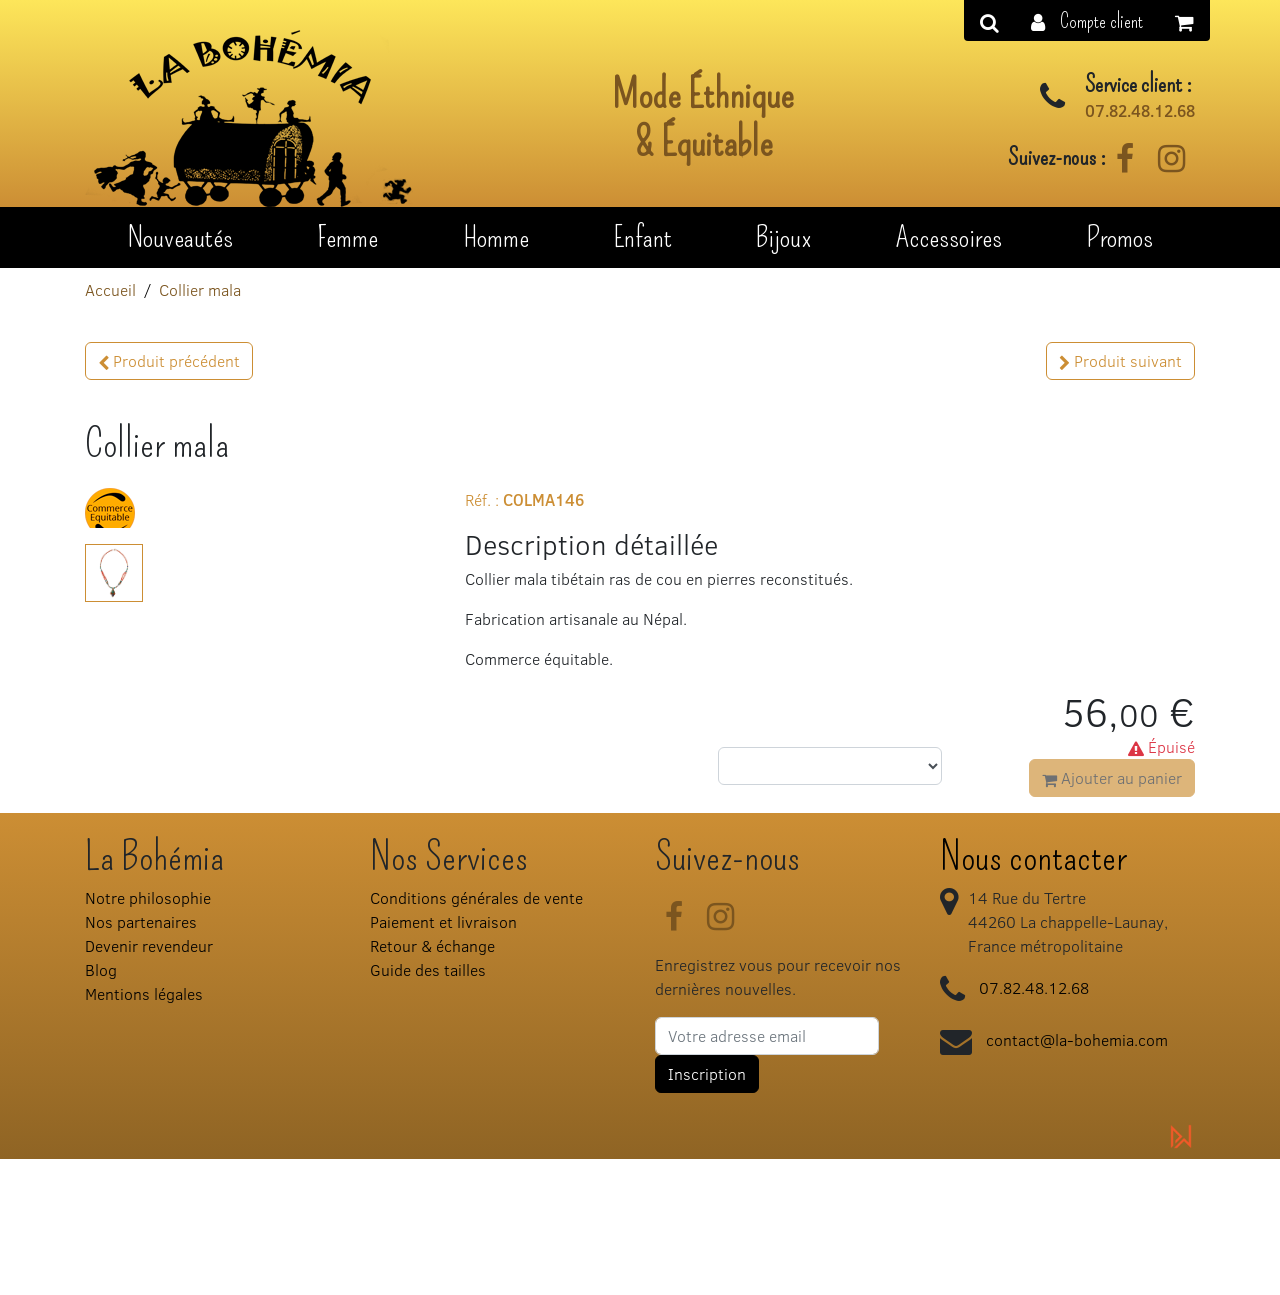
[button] (1087, 20)
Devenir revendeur (149, 1080)
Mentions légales (144, 1128)
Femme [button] (347, 237)
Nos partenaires (141, 1056)
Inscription (707, 1208)
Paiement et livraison (443, 1056)
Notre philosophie (148, 1032)
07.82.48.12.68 (1140, 111)
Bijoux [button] (783, 237)
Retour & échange (432, 1080)
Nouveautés (180, 237)
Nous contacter (1033, 992)
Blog (101, 1104)
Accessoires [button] (949, 237)
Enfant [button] (642, 237)
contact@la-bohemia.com (1077, 1174)
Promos (1119, 237)
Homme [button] (496, 237)
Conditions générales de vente (476, 1032)
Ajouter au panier (1112, 777)
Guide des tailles (428, 1104)
